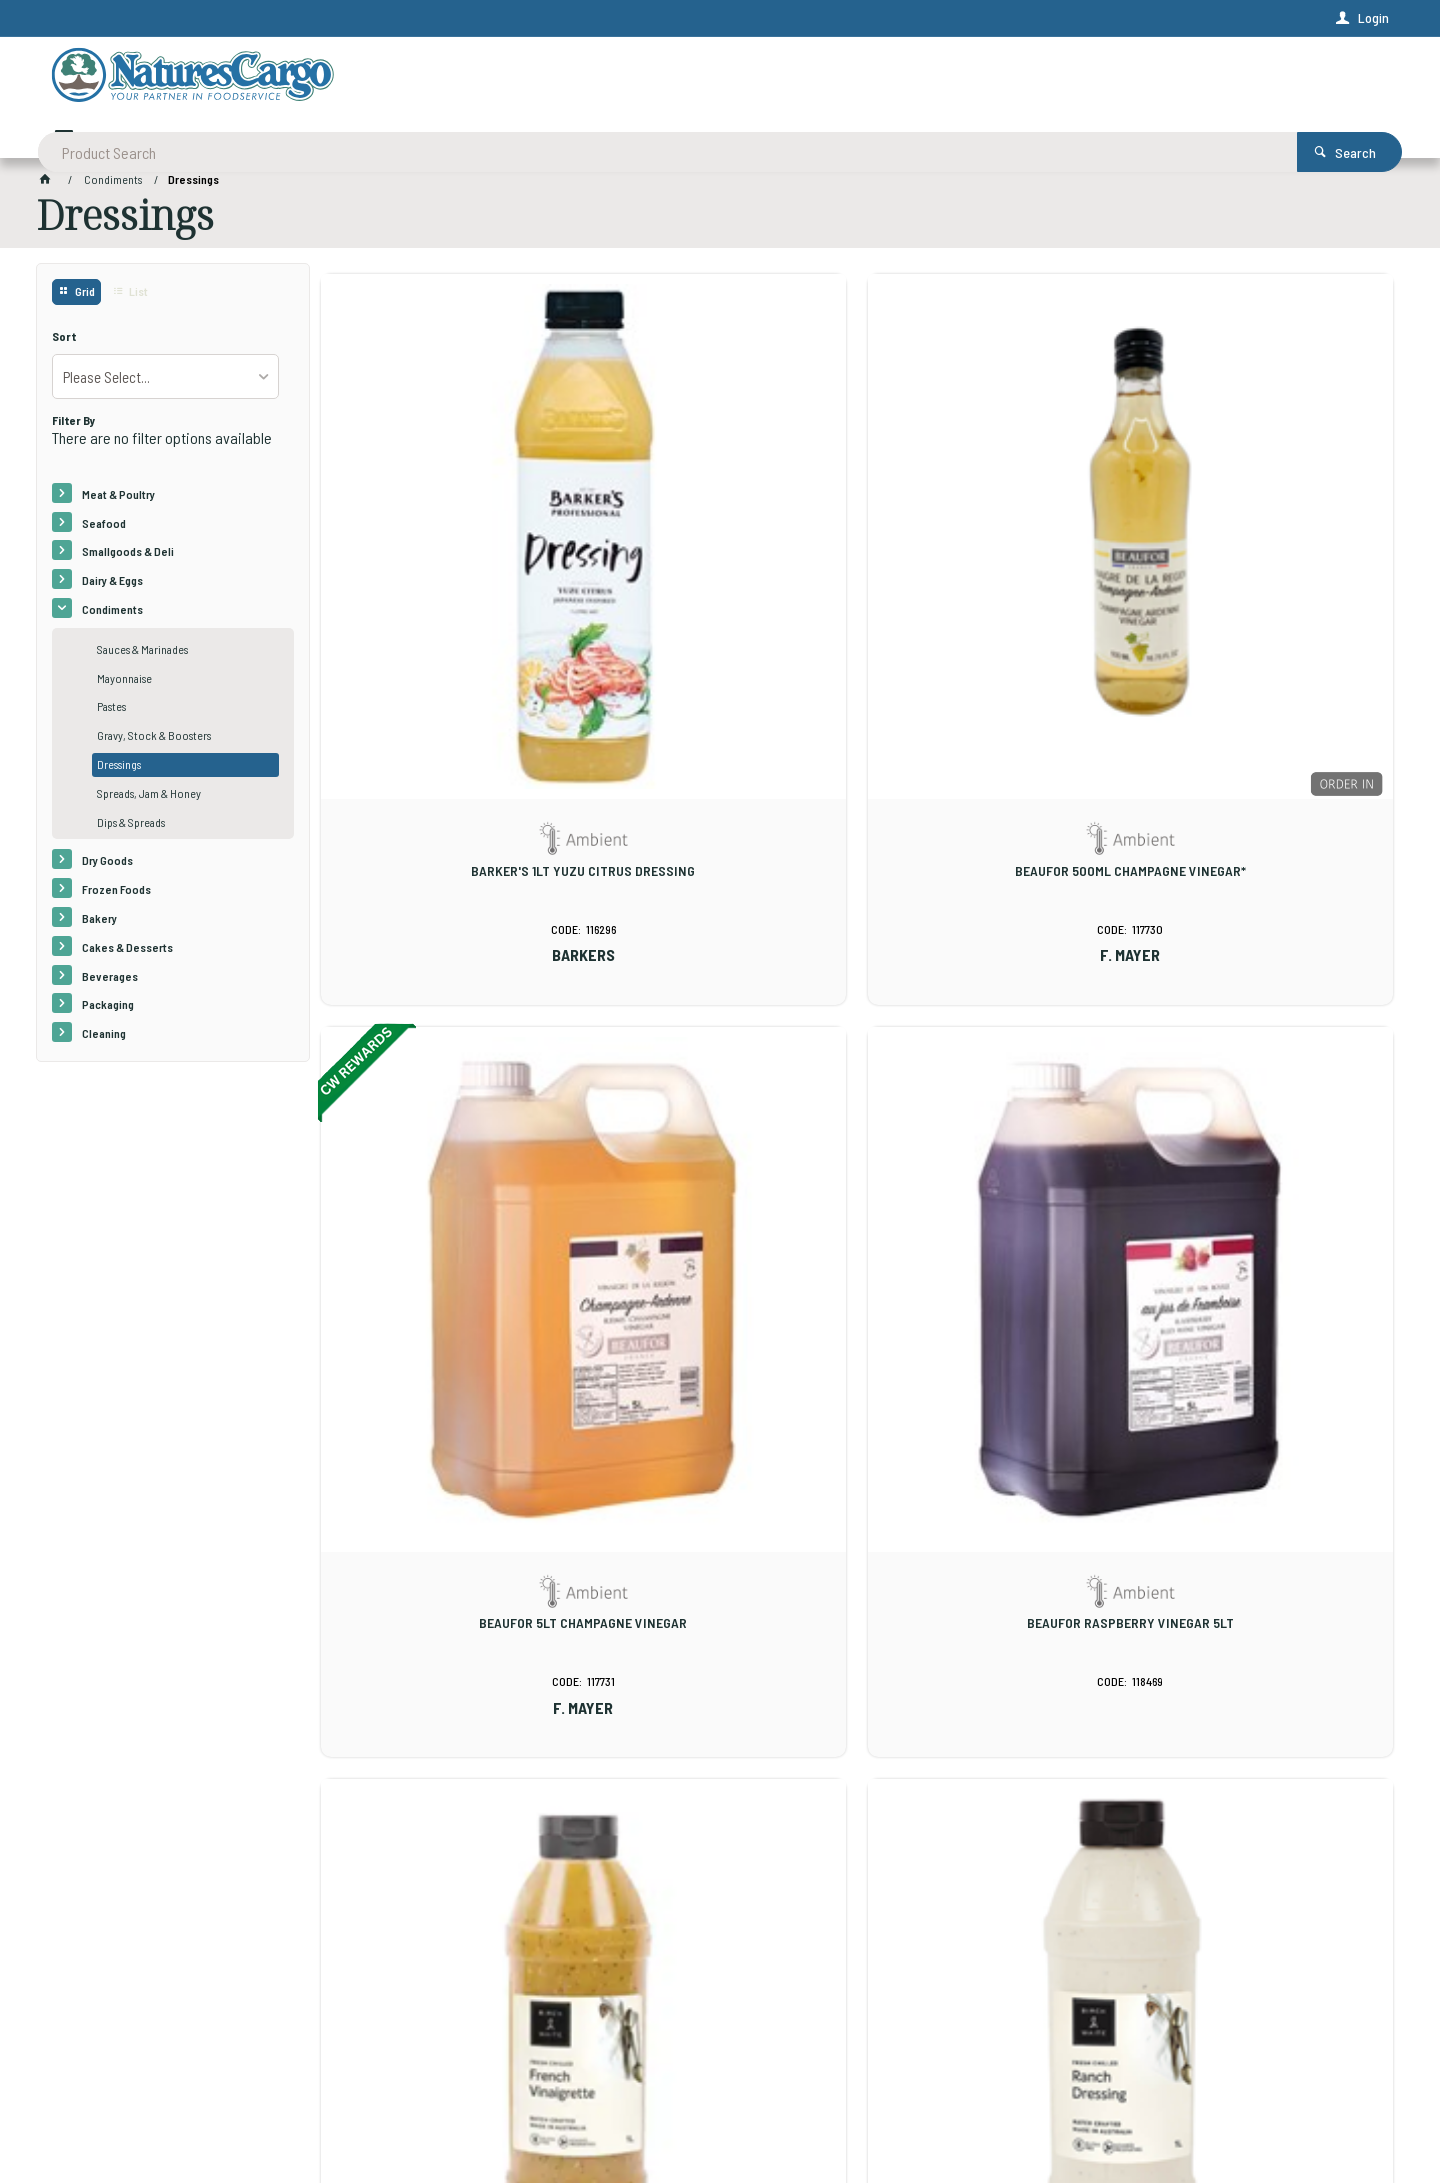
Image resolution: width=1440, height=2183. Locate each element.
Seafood (104, 529)
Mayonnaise (124, 685)
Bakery (99, 925)
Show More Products (866, 1761)
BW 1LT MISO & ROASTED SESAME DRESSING (720, 1559)
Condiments (112, 616)
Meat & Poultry (118, 501)
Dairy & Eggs (112, 587)
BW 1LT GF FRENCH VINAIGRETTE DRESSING (446, 1080)
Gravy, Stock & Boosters (154, 742)
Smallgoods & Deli (128, 558)
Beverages (110, 983)
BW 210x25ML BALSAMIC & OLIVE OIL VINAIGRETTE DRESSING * (994, 1559)
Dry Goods (107, 867)
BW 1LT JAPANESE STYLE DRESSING (446, 1551)
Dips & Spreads (131, 829)
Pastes (111, 713)
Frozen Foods (116, 896)
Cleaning (104, 1040)
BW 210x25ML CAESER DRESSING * (1267, 1551)
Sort (64, 343)
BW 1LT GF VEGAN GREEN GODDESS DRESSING (993, 1080)
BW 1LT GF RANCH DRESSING (719, 1072)
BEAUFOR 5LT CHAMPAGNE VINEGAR (994, 593)
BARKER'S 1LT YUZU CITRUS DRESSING (446, 593)
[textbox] (642, 80)
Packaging (108, 1011)
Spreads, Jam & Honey (149, 800)
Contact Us (85, 2034)
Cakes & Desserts (127, 954)
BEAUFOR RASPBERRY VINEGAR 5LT (1267, 593)
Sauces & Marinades (142, 656)
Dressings (119, 771)
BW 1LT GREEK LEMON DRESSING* (1267, 1072)
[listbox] (165, 382)
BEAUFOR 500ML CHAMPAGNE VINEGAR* (719, 593)
